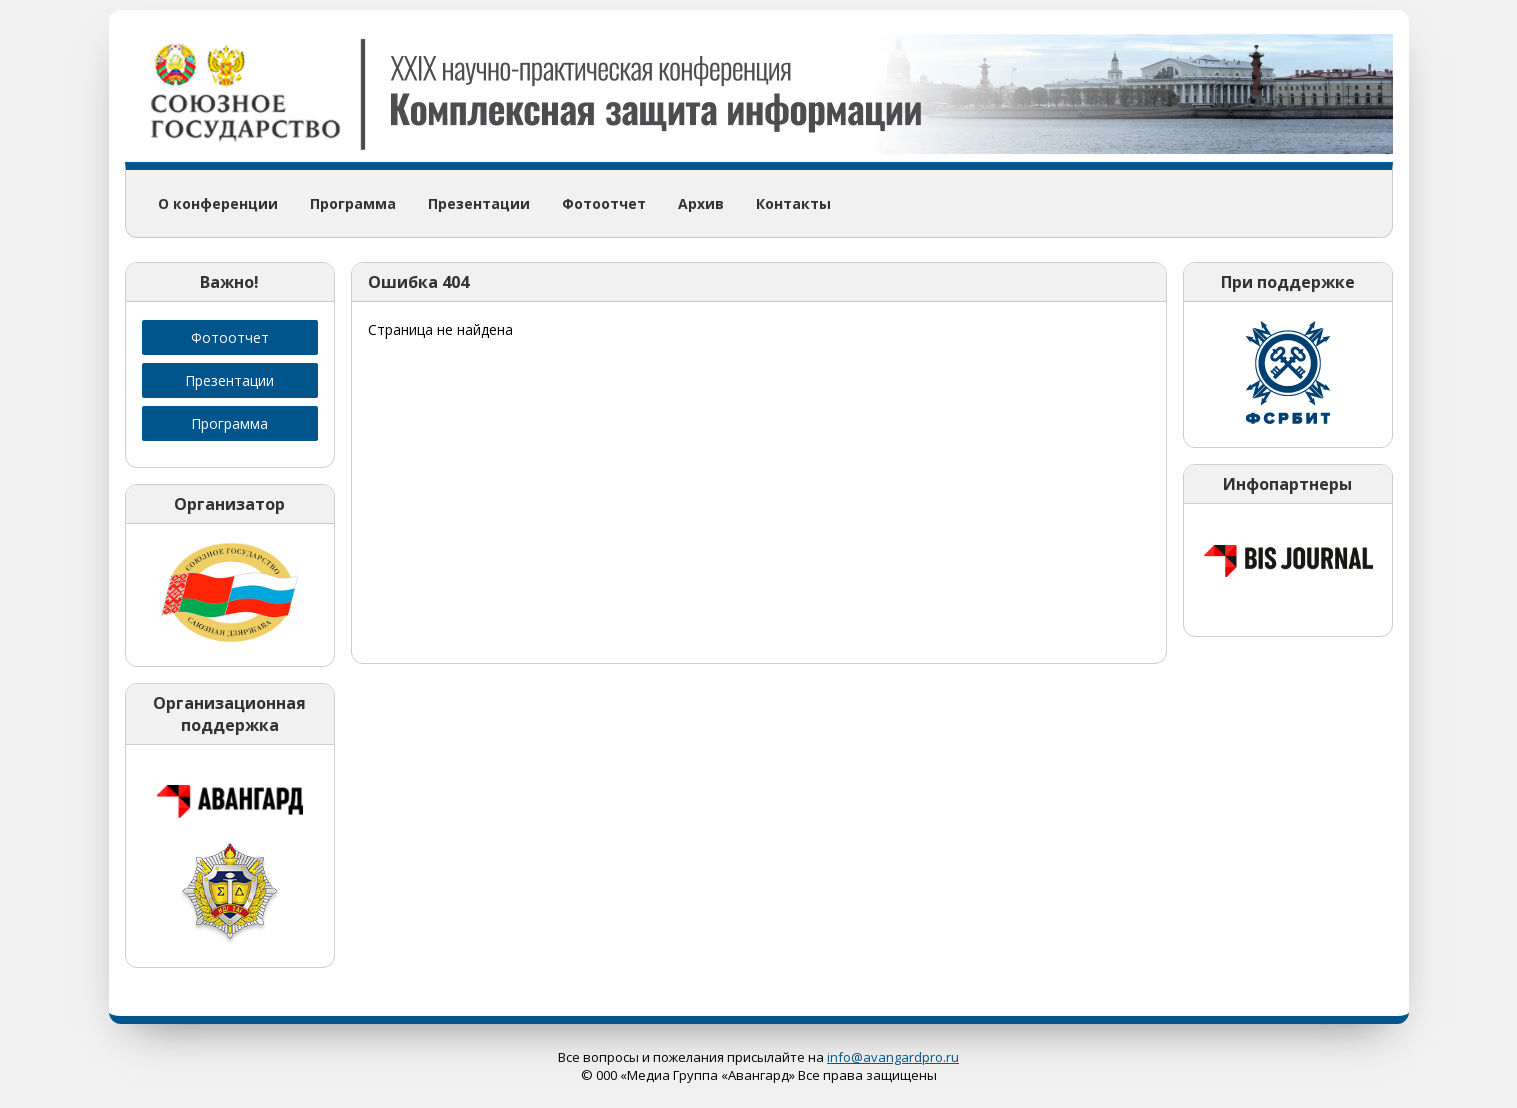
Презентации (479, 203)
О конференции (218, 203)
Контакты (793, 203)
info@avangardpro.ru (893, 1057)
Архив (701, 203)
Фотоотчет (604, 203)
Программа (353, 203)
